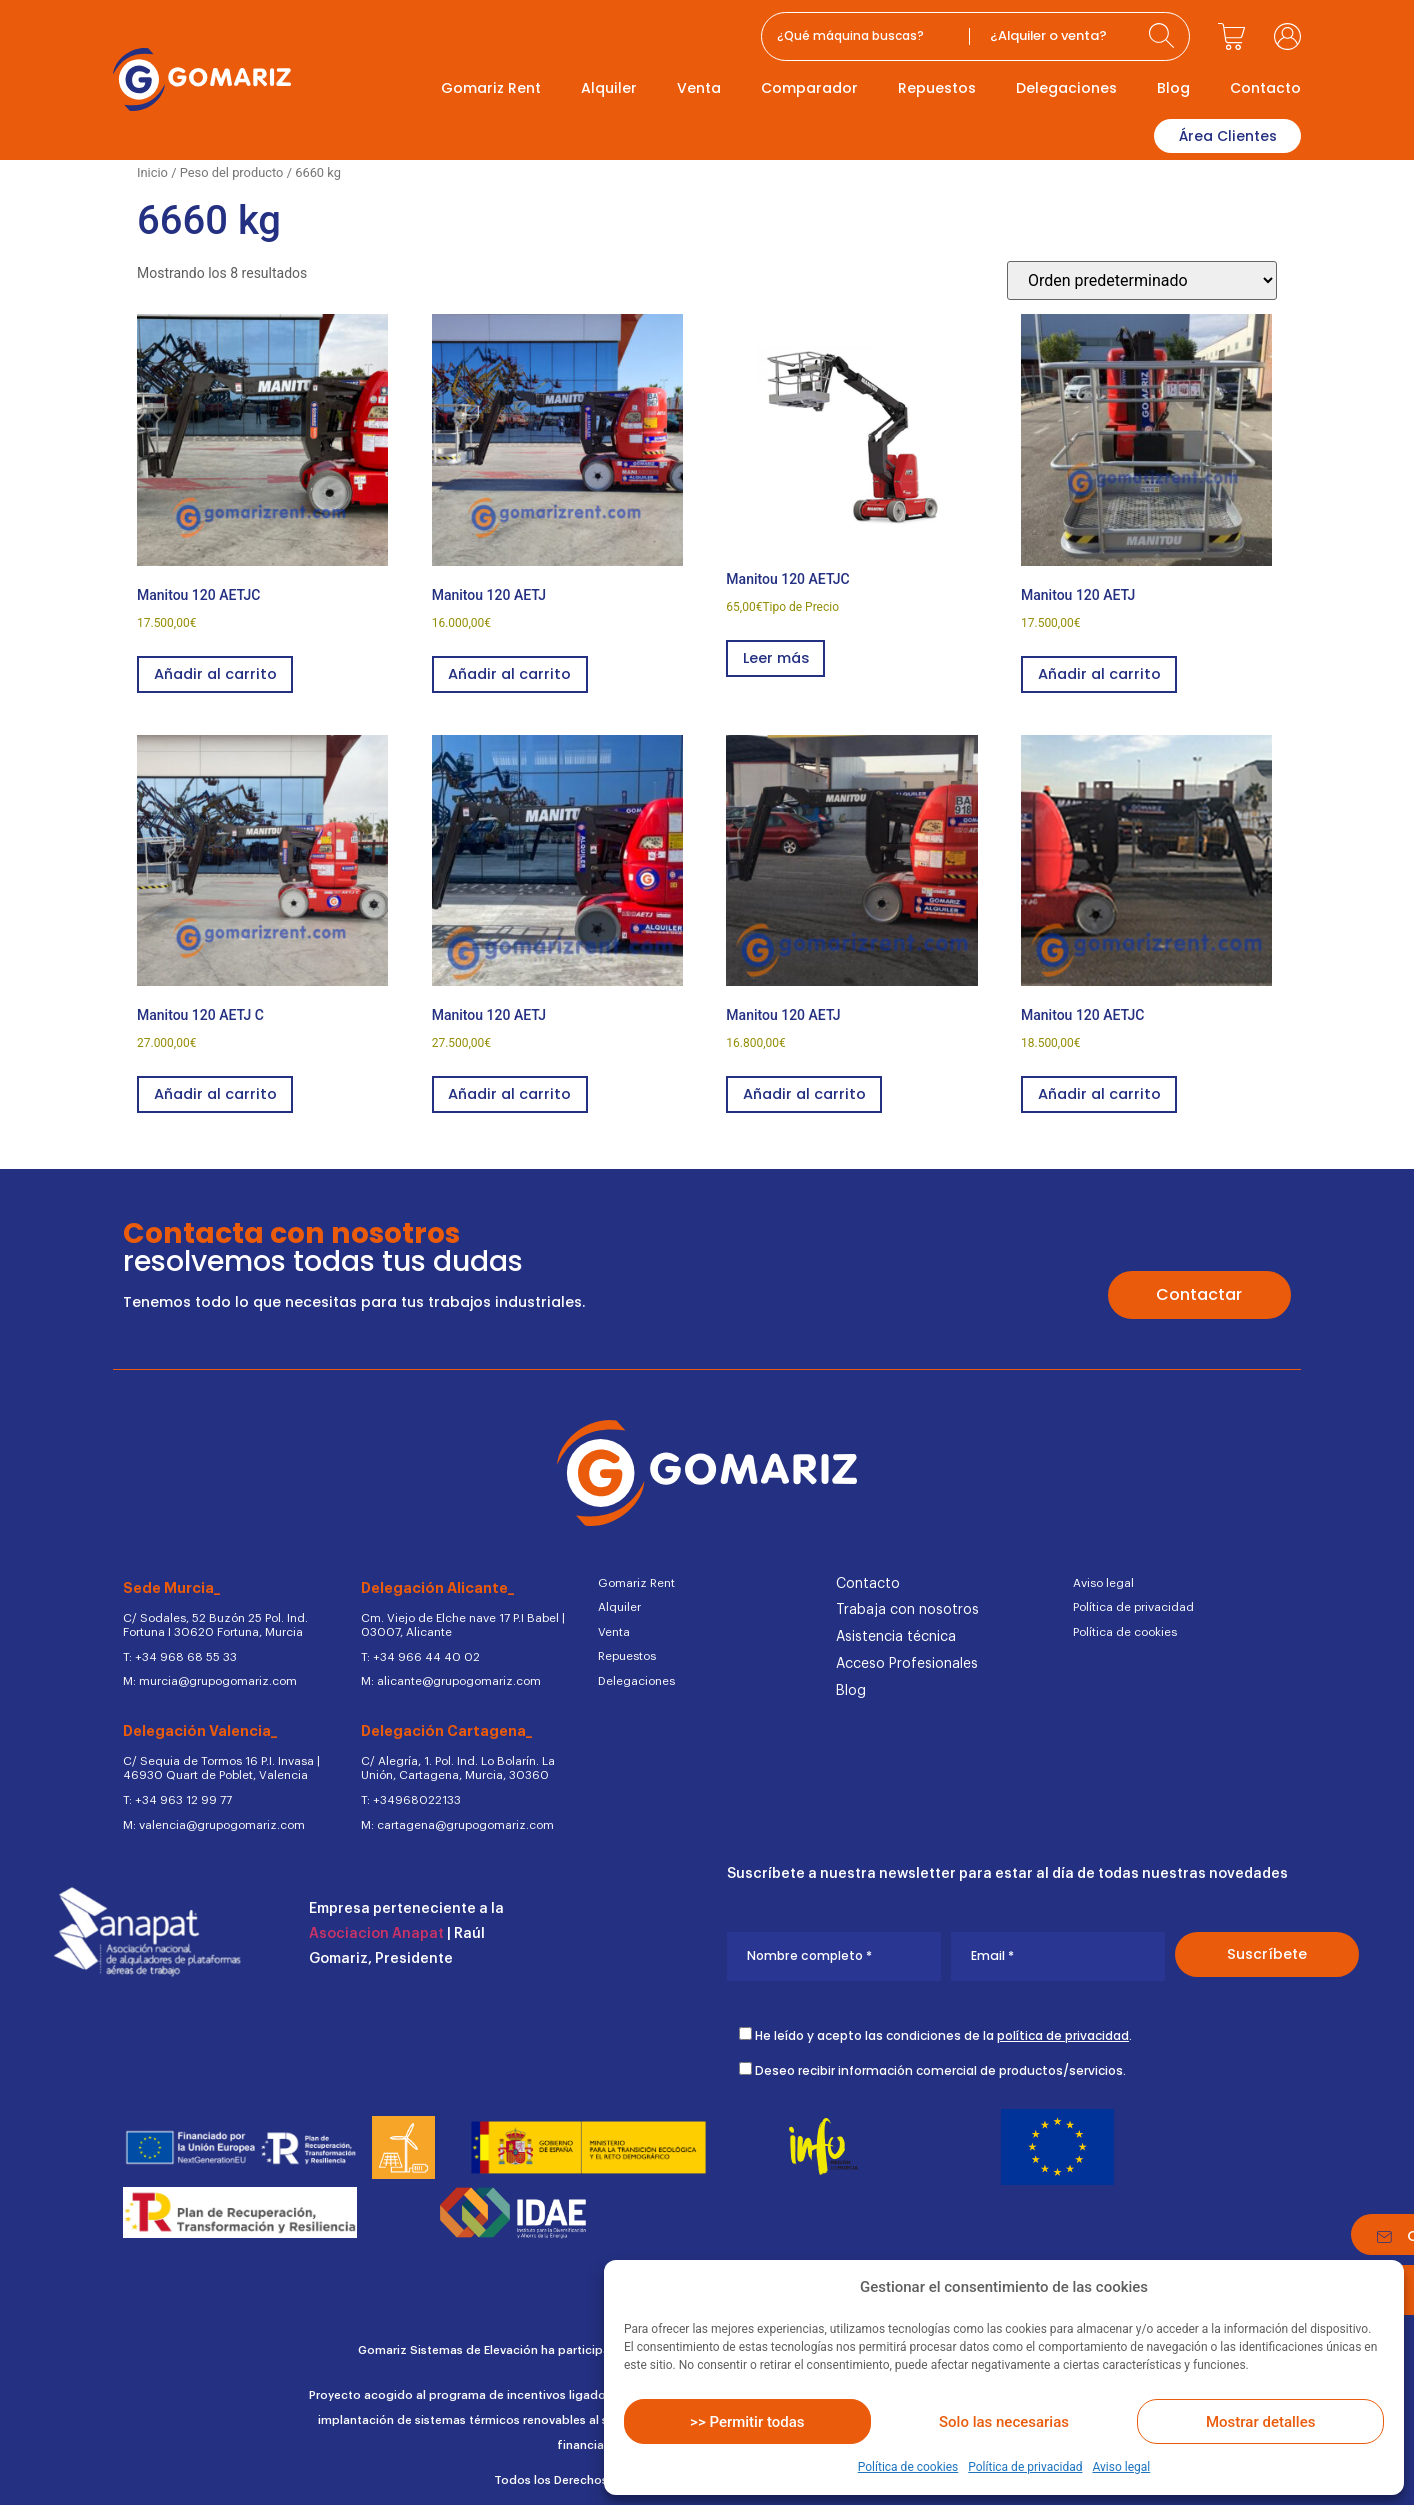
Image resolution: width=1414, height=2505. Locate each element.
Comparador (809, 88)
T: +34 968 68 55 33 (179, 1653)
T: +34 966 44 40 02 (417, 1653)
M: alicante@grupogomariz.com (446, 1677)
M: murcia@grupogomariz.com (206, 1677)
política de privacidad (1063, 2027)
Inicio (152, 168)
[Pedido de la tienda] (1142, 277)
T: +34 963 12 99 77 (176, 1793)
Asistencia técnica (896, 1637)
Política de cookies (908, 2467)
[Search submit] (1164, 36)
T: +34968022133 (409, 1793)
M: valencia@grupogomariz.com (209, 1816)
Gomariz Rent (491, 88)
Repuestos (937, 88)
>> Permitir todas (747, 2422)
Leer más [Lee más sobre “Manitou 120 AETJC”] (778, 655)
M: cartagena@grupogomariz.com (452, 1816)
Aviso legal (1121, 2467)
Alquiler (609, 88)
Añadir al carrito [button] (218, 671)
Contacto (1265, 88)
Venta (699, 88)
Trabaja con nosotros (907, 1610)
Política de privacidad (1025, 2467)
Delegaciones (1066, 88)
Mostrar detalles (1260, 2422)
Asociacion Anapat (376, 1926)
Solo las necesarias (1004, 2422)
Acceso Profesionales (907, 1664)
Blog (1173, 88)
